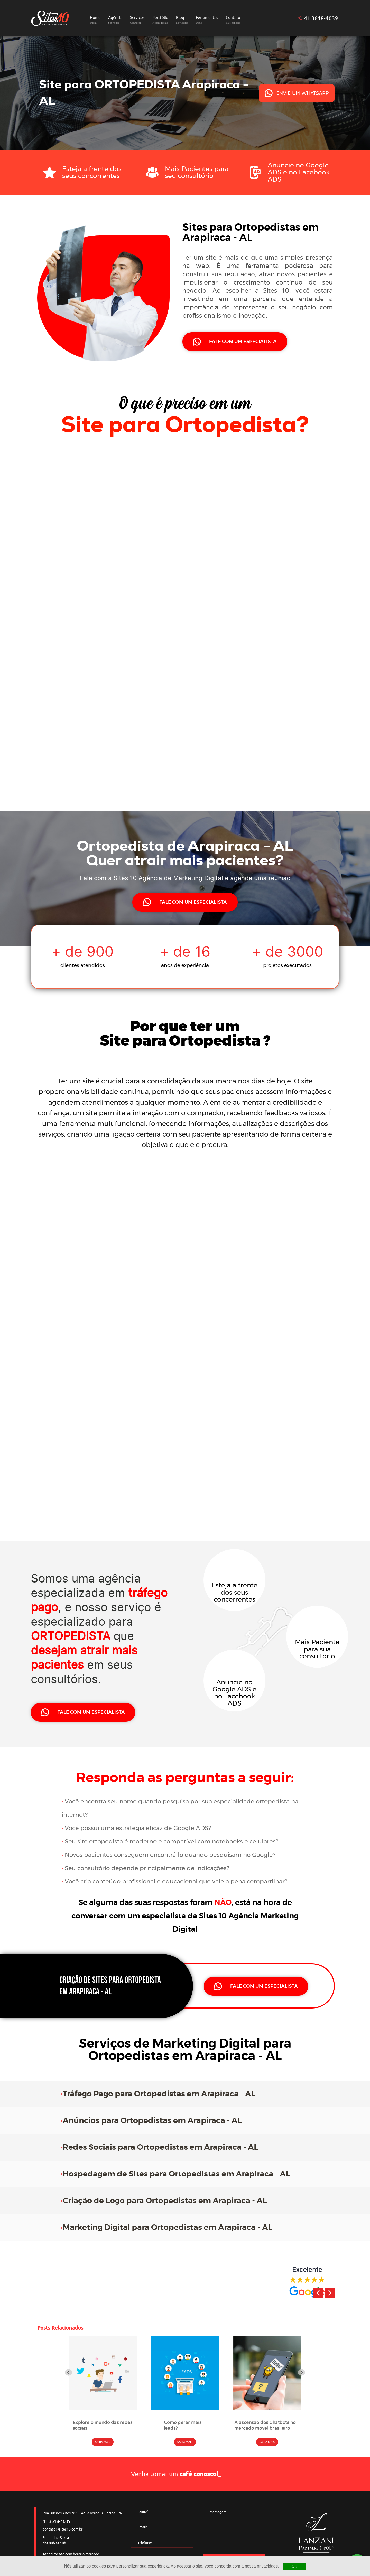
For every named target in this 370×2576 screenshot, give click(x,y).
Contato (233, 19)
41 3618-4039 (321, 18)
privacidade (267, 2566)
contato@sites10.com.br (62, 2529)
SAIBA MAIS (102, 2442)
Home (95, 19)
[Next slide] (301, 2372)
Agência (115, 19)
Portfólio (160, 19)
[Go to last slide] (68, 2372)
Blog (182, 19)
